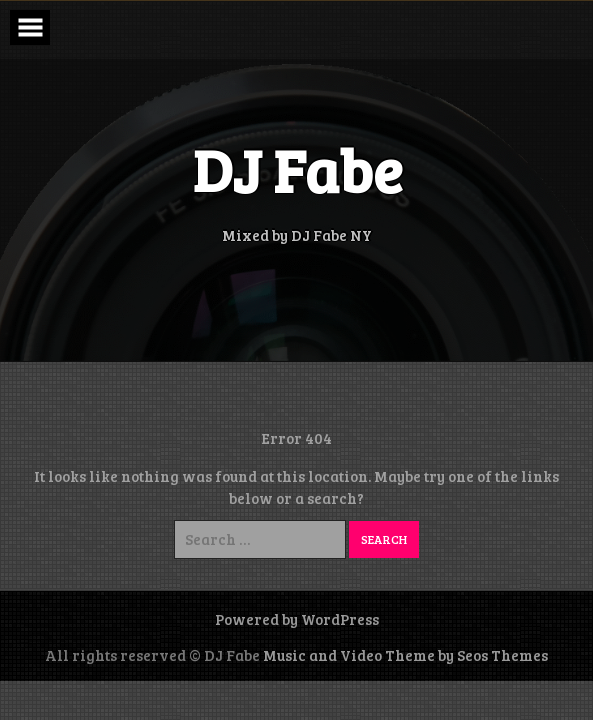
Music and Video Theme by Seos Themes (405, 655)
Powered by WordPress (297, 619)
